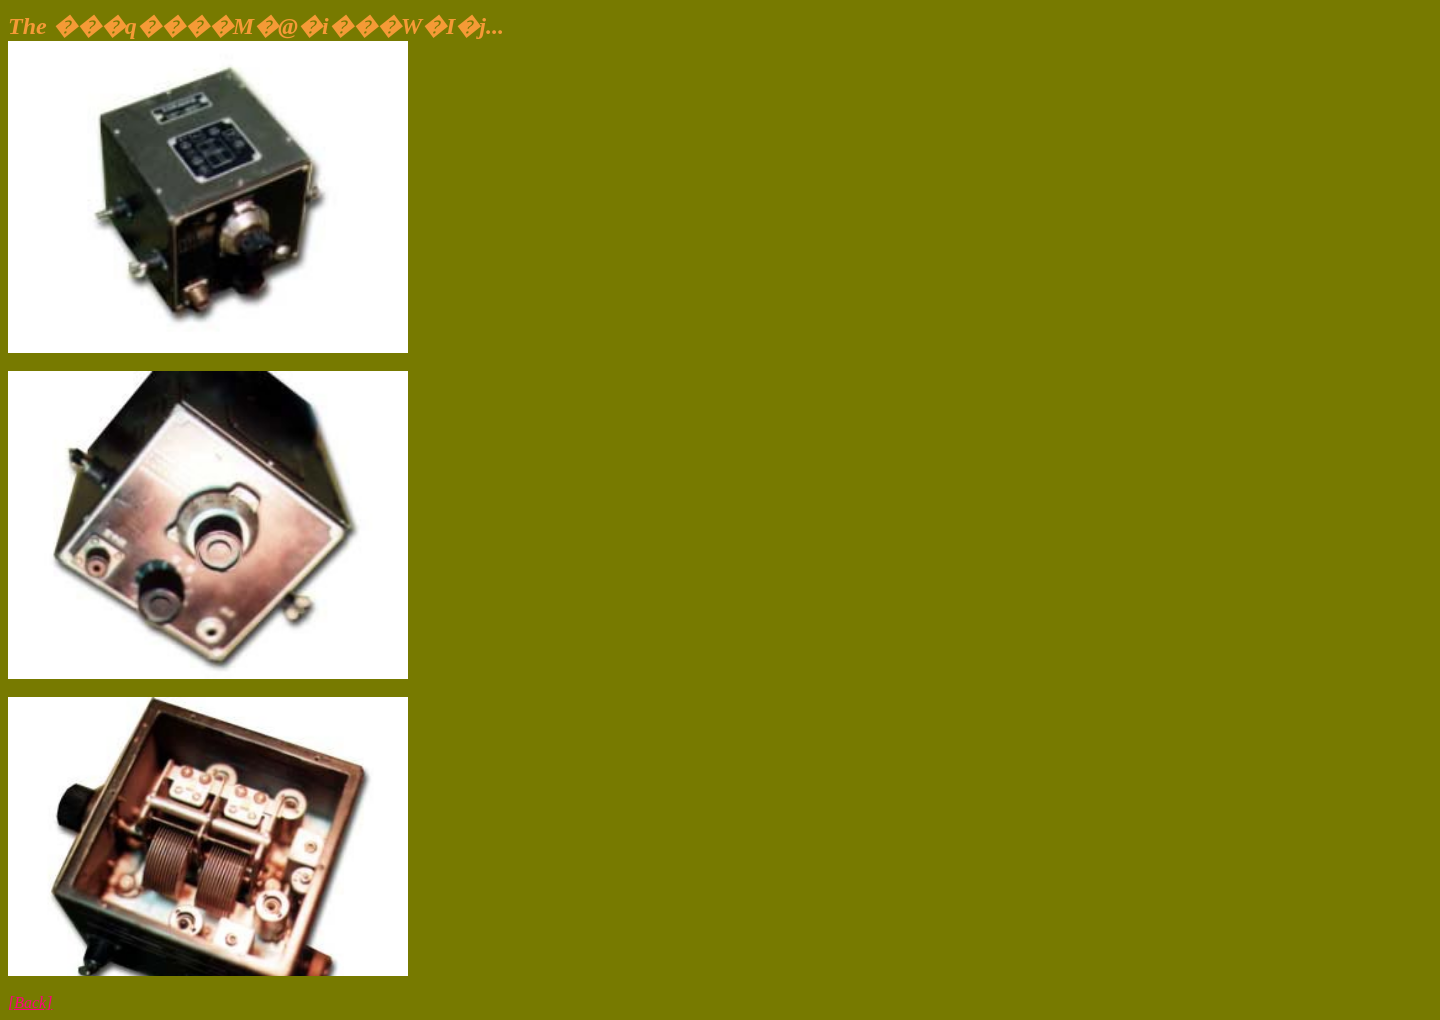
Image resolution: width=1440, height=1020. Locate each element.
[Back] (30, 1002)
